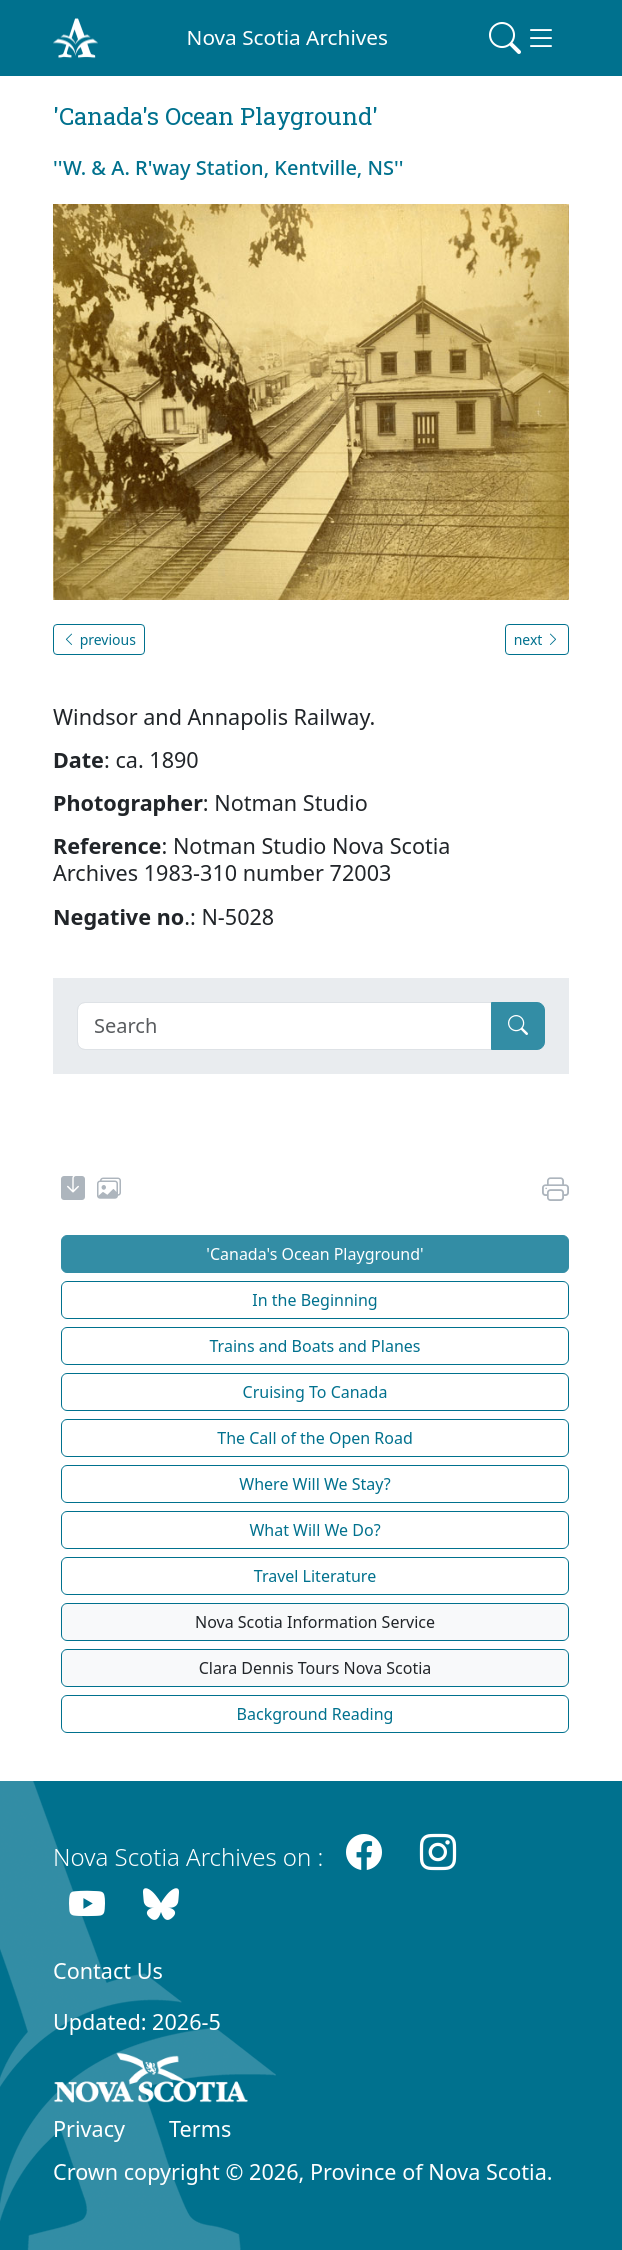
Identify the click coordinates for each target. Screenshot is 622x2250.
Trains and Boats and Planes (315, 1346)
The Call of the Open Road (315, 1438)
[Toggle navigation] (523, 38)
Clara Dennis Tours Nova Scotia (315, 1668)
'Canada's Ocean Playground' (314, 1254)
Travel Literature (315, 1576)
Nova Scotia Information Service (315, 1622)
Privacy (89, 2128)
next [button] (537, 639)
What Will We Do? (314, 1530)
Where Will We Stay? (314, 1484)
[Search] (284, 1026)
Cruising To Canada (315, 1392)
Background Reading (315, 1714)
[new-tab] (73, 1191)
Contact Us (108, 1970)
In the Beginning (314, 1300)
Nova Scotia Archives (287, 37)
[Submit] (518, 1026)
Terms (200, 2128)
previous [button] (99, 639)
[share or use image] (109, 1191)
